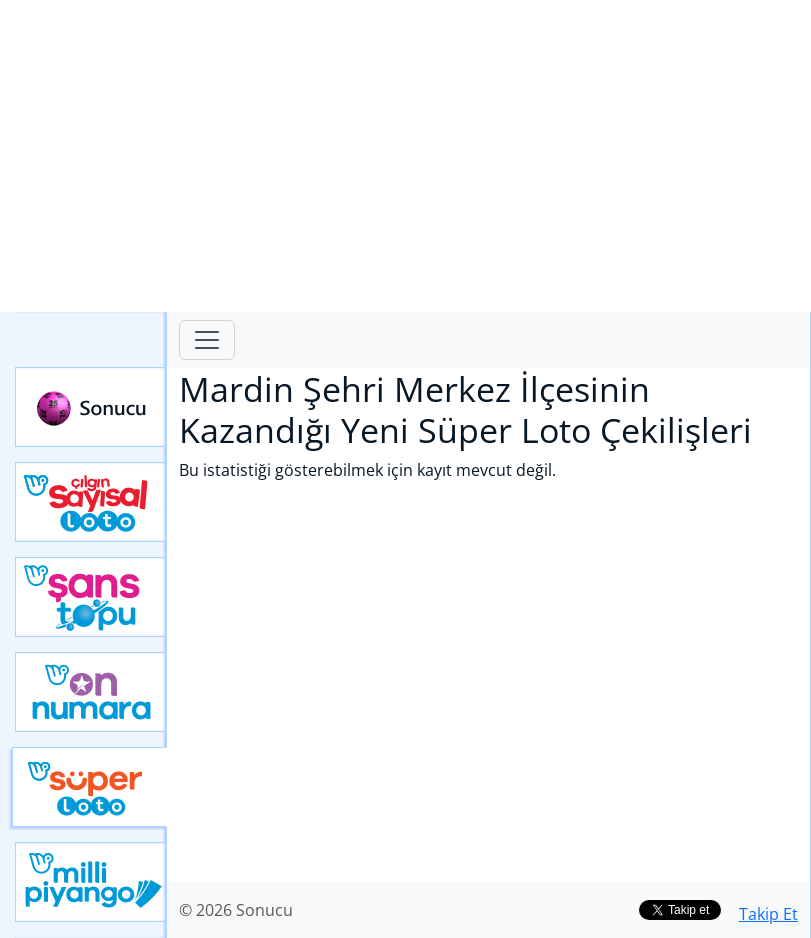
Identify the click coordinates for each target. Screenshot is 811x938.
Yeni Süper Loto (89, 787)
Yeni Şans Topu (91, 597)
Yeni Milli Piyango (91, 882)
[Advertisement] (405, 156)
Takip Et (768, 914)
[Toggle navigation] (207, 340)
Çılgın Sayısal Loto (91, 502)
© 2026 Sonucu (236, 910)
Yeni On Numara (91, 692)
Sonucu (91, 407)
